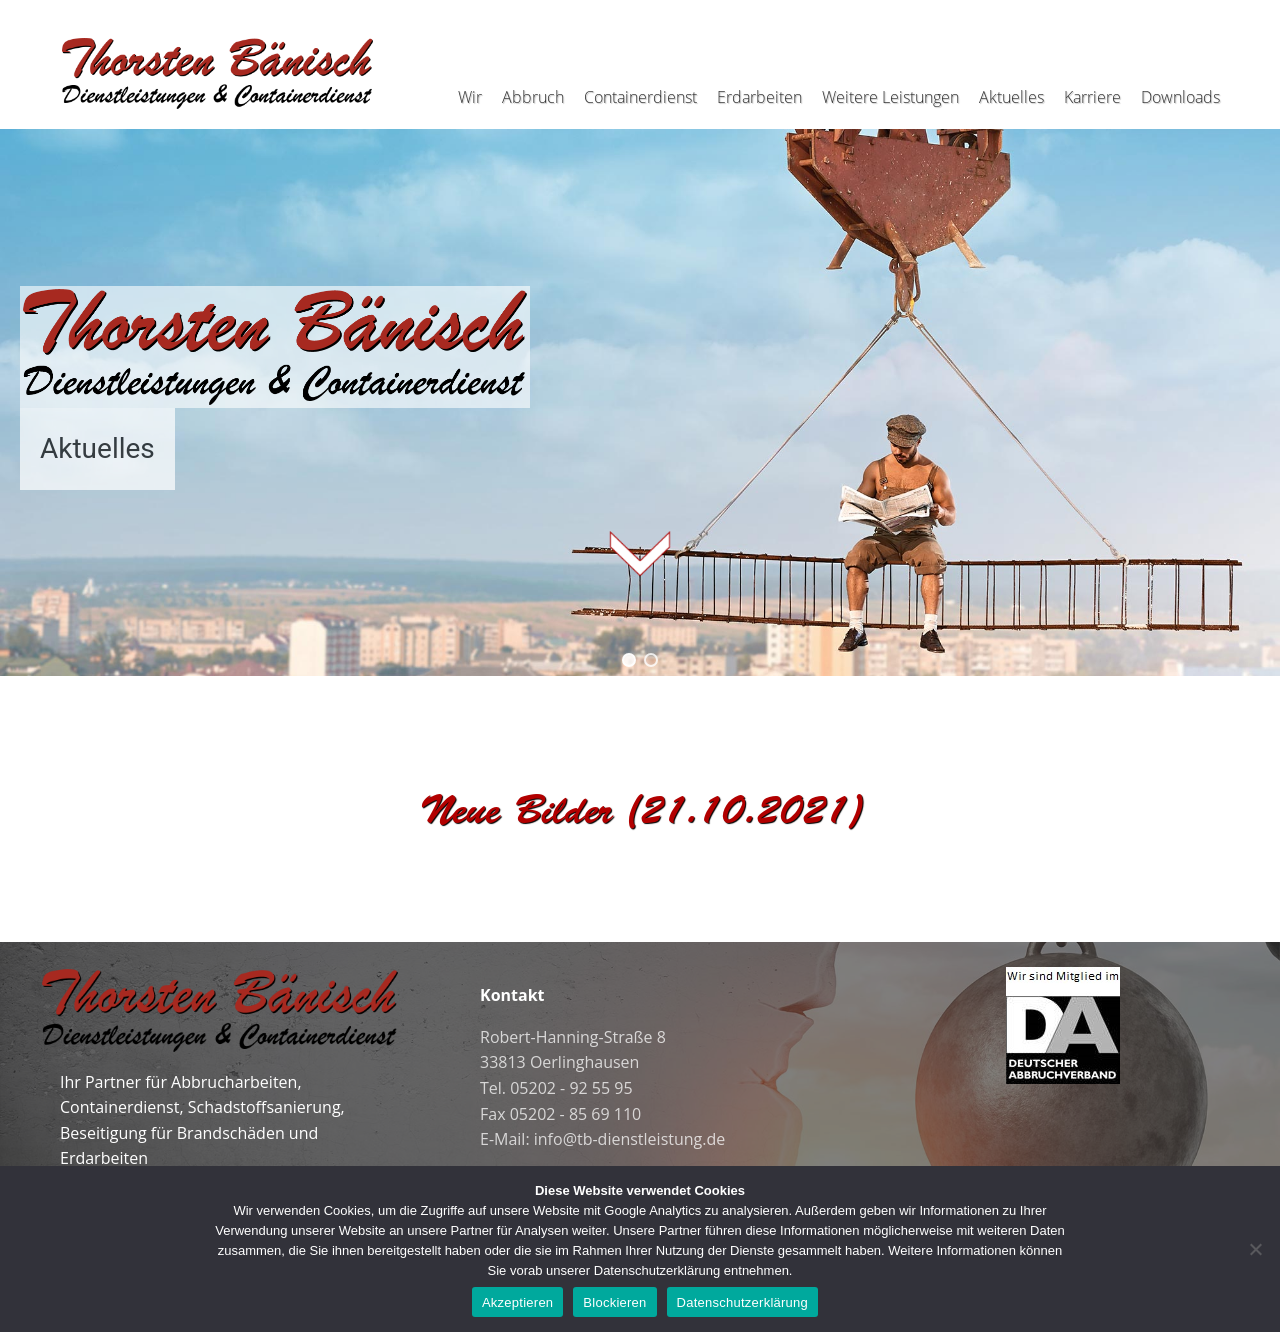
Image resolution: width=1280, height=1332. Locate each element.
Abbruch (533, 97)
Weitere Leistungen (890, 97)
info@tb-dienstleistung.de (629, 1139)
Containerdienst (640, 97)
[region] (640, 388)
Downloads (1180, 97)
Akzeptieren (517, 1302)
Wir (470, 97)
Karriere (1092, 97)
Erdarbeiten (759, 97)
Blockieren (614, 1302)
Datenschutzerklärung (742, 1302)
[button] (629, 660)
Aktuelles (1011, 97)
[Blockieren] (1255, 1249)
